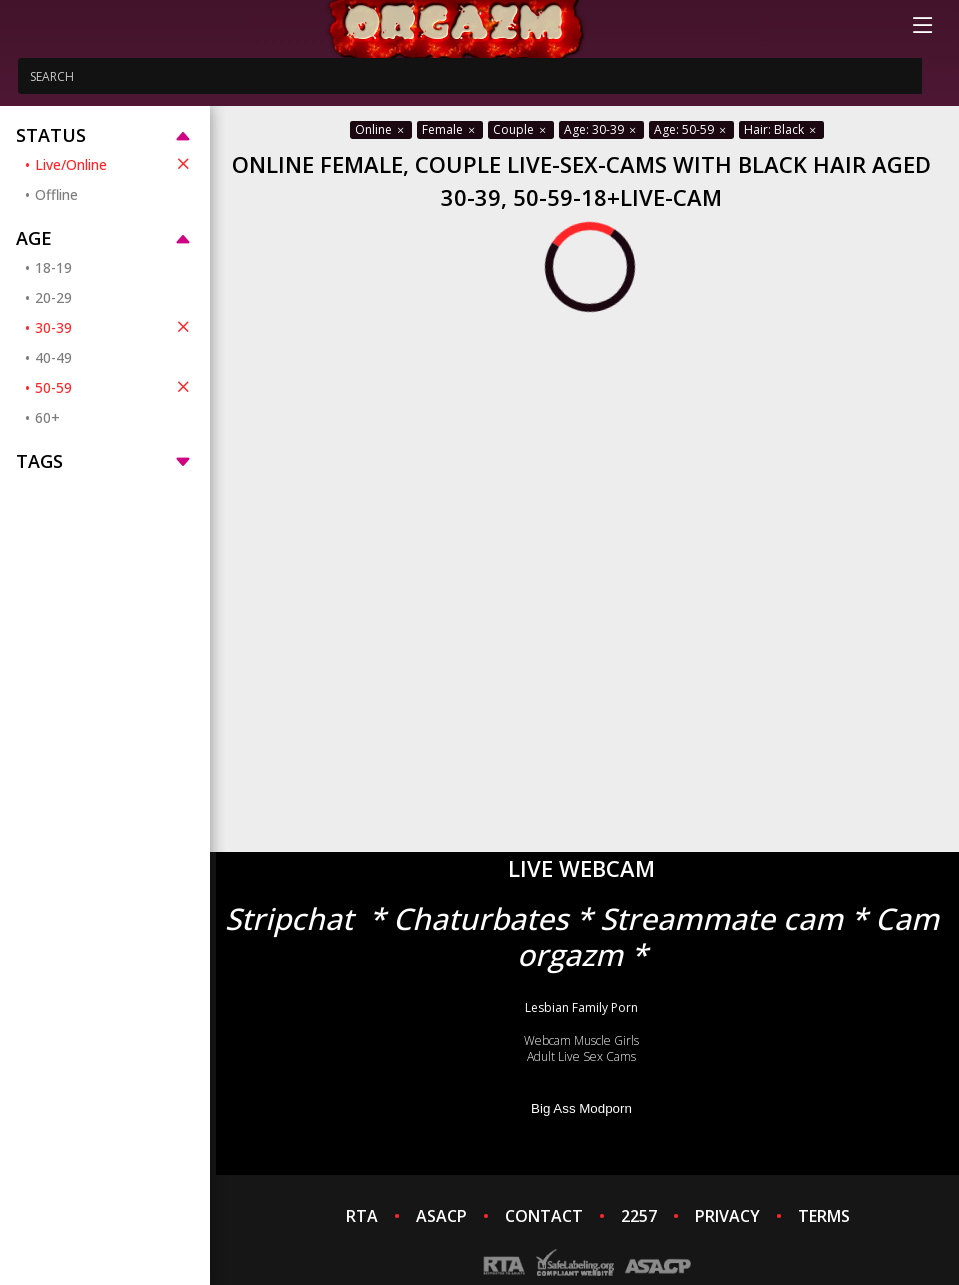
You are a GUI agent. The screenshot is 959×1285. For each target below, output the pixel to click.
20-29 (53, 297)
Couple (521, 129)
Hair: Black (781, 129)
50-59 (114, 387)
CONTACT (544, 1216)
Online (381, 129)
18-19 (53, 267)
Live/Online (114, 164)
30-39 (114, 327)
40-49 (53, 357)
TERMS (824, 1216)
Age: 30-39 (601, 129)
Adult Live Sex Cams (581, 1056)
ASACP (441, 1216)
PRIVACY (727, 1216)
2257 (639, 1216)
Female (450, 129)
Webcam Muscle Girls (581, 1040)
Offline (56, 194)
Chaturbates (480, 918)
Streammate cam (721, 918)
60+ (47, 417)
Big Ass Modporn (581, 1108)
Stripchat (289, 918)
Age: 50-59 (691, 129)
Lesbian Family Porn (581, 1007)
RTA (362, 1216)
